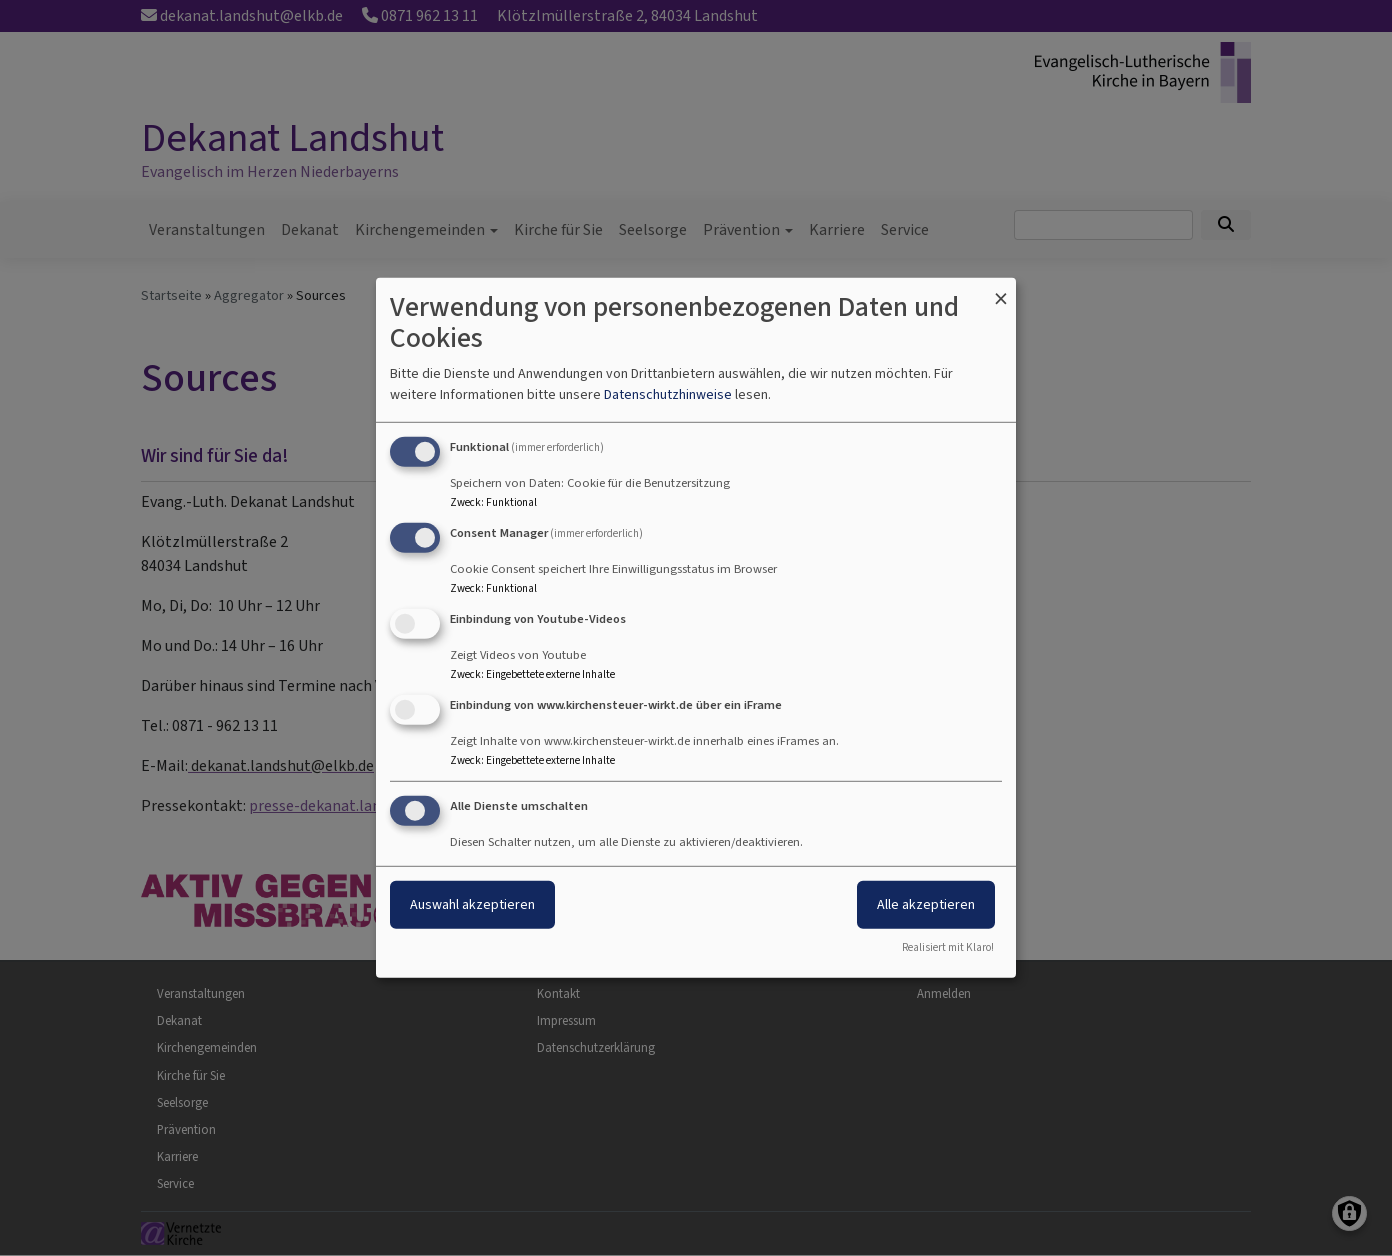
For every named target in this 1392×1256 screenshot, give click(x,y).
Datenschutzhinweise (668, 394)
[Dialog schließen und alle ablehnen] (1001, 290)
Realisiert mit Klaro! (948, 947)
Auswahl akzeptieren (472, 903)
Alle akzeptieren (926, 903)
